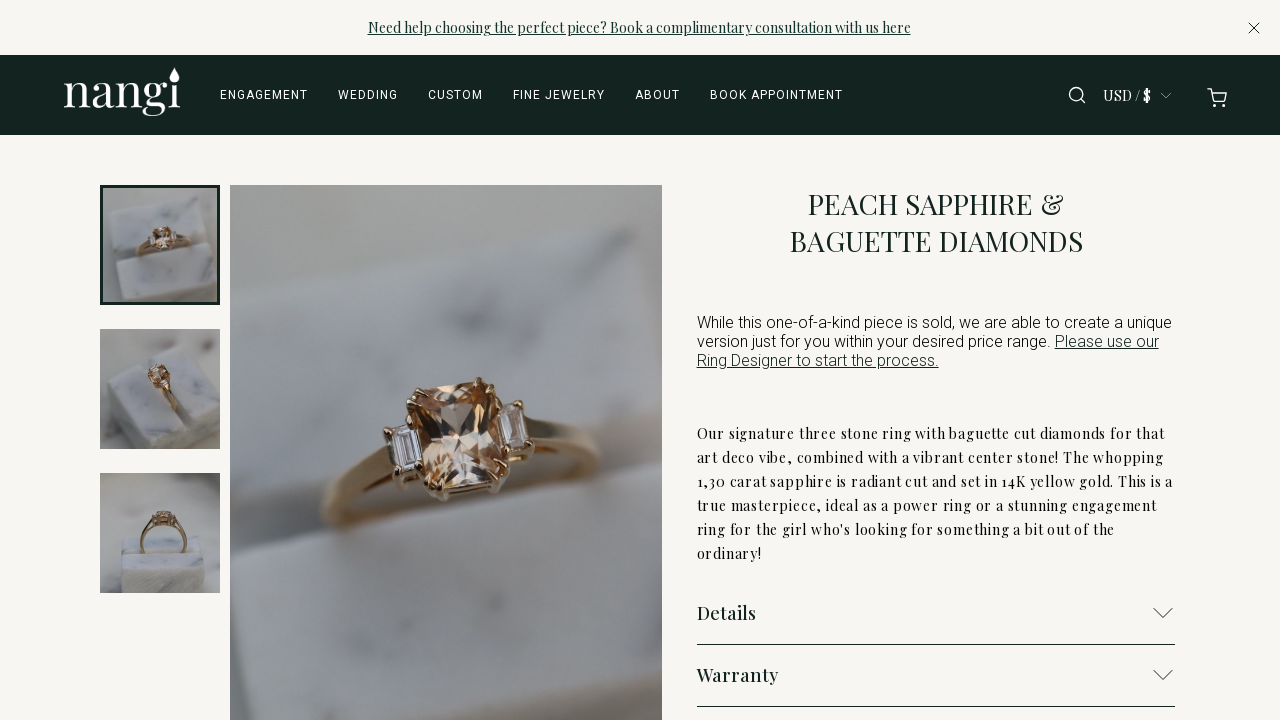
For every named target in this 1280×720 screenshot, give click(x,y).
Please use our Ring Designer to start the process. (928, 351)
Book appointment (776, 95)
